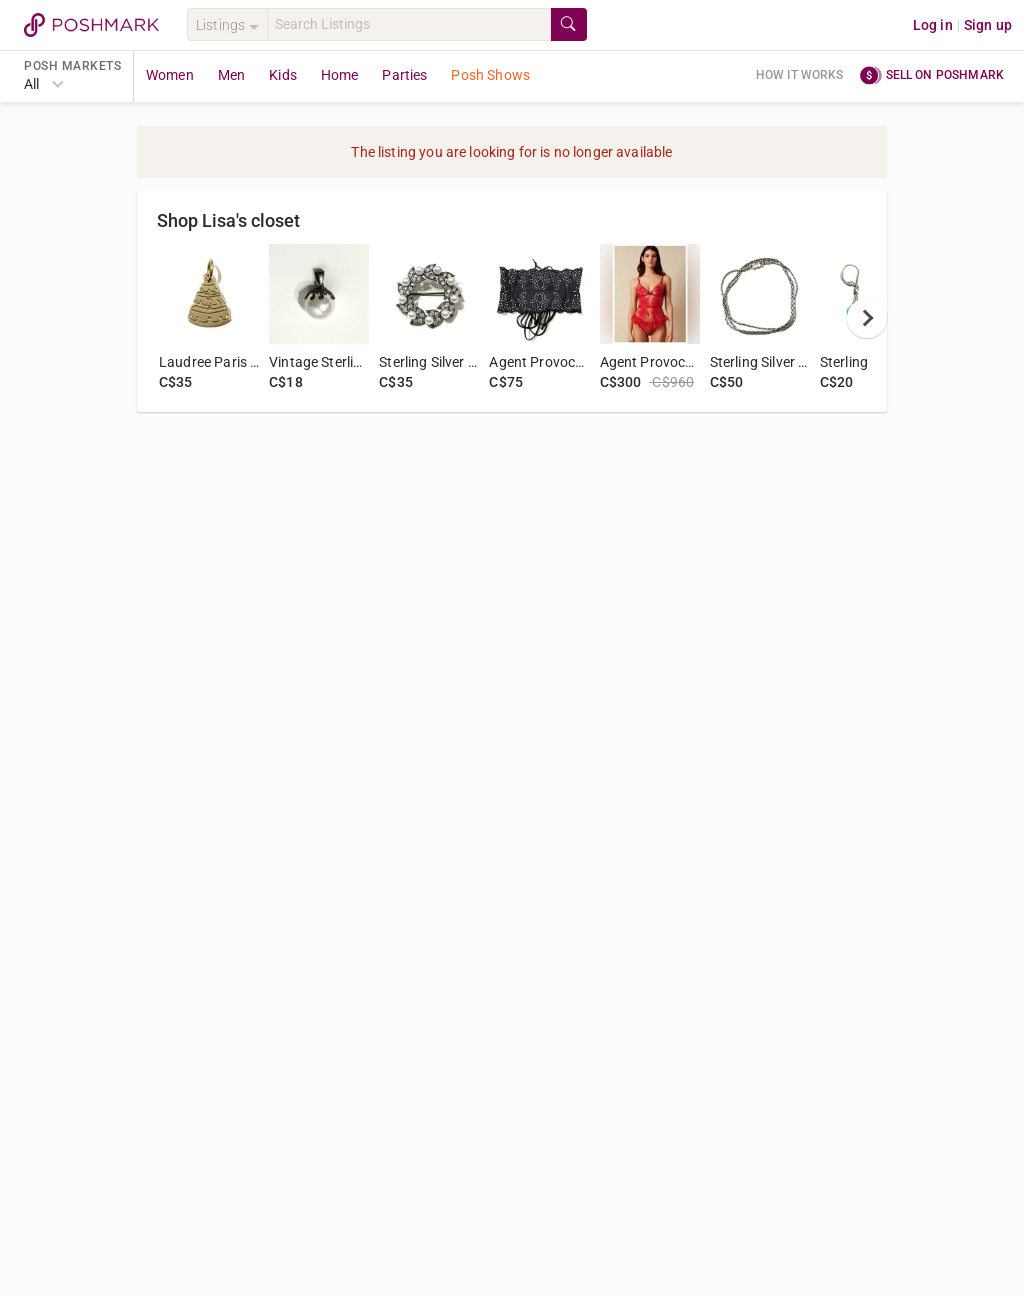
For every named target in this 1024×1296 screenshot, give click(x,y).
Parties (404, 75)
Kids (283, 75)
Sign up (988, 25)
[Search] (409, 24)
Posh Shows (490, 75)
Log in (933, 25)
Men (231, 75)
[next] (867, 318)
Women (170, 75)
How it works (800, 75)
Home (340, 75)
